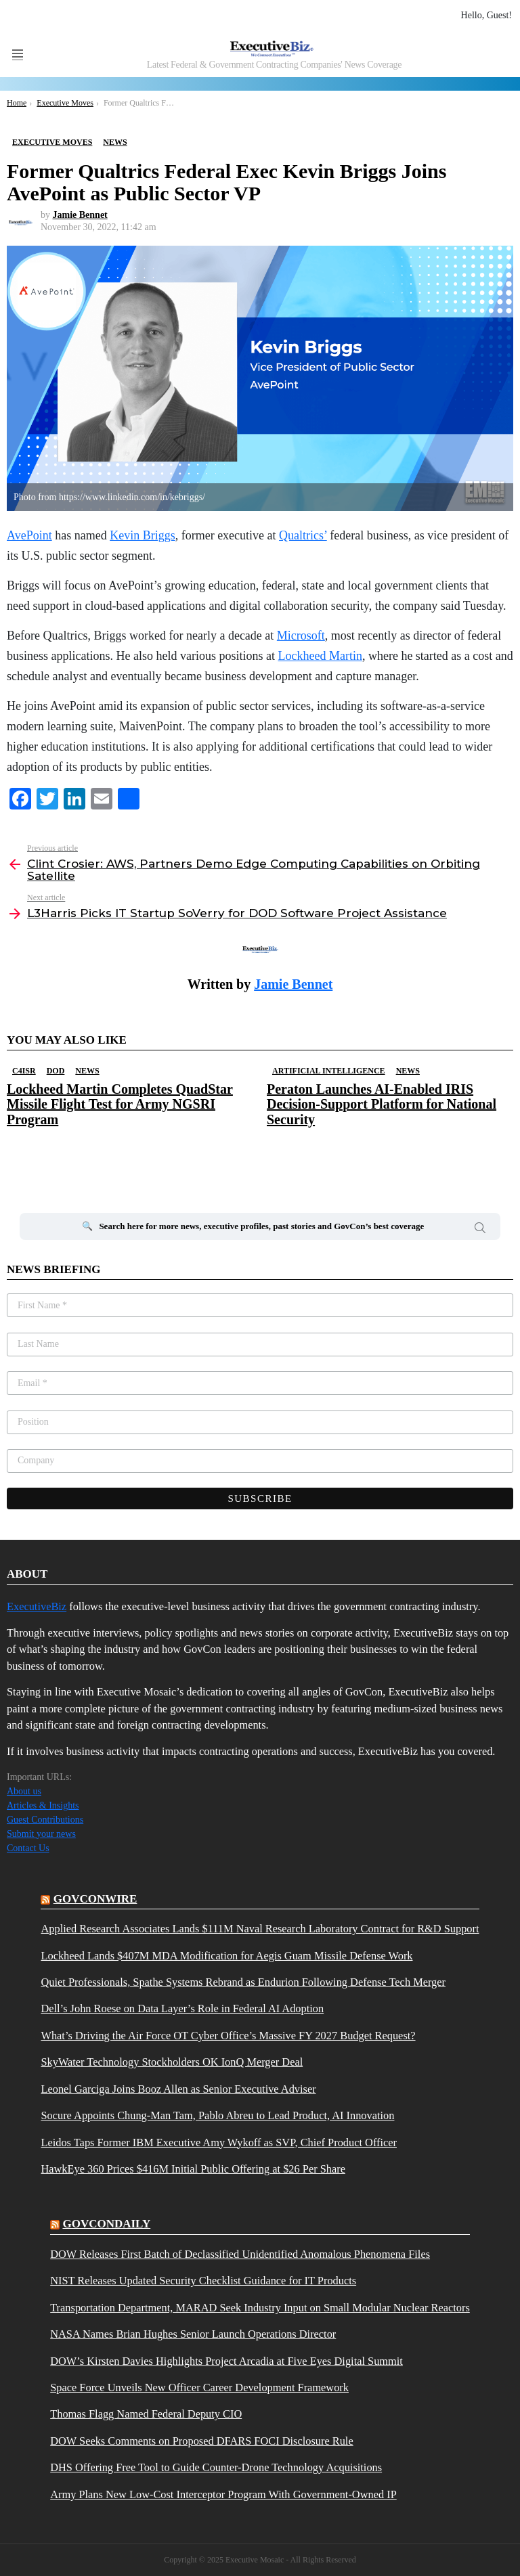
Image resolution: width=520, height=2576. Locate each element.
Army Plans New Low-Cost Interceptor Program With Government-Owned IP (223, 2495)
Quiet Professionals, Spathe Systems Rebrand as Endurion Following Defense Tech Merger (243, 1982)
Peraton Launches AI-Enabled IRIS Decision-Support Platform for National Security (381, 1104)
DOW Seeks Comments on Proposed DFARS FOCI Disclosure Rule (201, 2441)
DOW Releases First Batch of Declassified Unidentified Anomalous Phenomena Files (240, 2254)
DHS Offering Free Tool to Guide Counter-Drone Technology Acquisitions (216, 2468)
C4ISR (24, 1070)
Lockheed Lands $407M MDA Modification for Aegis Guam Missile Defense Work (226, 1956)
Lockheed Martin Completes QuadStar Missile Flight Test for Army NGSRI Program (120, 1104)
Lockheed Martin (320, 656)
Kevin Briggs (142, 535)
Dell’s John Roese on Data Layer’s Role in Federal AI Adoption (182, 2009)
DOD (56, 1070)
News (87, 1070)
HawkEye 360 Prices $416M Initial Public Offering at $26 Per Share (193, 2169)
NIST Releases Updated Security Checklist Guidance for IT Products (203, 2281)
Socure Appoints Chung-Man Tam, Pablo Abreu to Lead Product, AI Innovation (217, 2116)
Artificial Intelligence (328, 1070)
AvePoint (29, 535)
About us (24, 1791)
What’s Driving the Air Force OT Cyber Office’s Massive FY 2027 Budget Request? (228, 2036)
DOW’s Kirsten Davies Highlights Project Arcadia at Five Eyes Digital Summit (226, 2361)
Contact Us (28, 1848)
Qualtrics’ (303, 535)
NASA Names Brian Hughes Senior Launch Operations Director (193, 2334)
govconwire (95, 1898)
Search (480, 1229)
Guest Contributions (45, 1820)
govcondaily (106, 2223)
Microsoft (301, 635)
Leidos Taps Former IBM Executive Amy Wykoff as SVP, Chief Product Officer (219, 2143)
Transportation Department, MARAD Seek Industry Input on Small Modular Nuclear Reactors (260, 2308)
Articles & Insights (43, 1805)
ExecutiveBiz (36, 1606)
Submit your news (41, 1834)
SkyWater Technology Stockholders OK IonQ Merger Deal (172, 2062)
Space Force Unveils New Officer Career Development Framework (199, 2388)
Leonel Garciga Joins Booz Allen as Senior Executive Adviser (178, 2089)
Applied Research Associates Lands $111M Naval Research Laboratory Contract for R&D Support (260, 1929)
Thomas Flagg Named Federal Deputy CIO (146, 2414)
